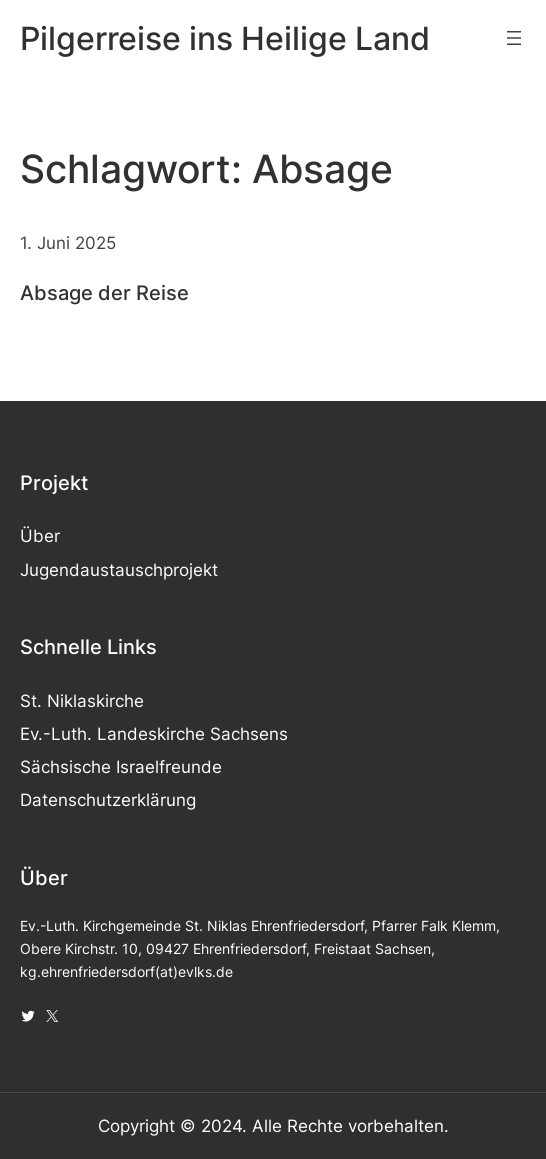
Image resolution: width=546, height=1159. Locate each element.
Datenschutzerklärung (108, 800)
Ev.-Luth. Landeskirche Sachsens (154, 734)
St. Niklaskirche (82, 701)
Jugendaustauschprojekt (119, 570)
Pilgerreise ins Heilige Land (225, 38)
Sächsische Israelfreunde (121, 767)
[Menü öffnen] (514, 38)
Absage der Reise (104, 292)
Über (40, 536)
